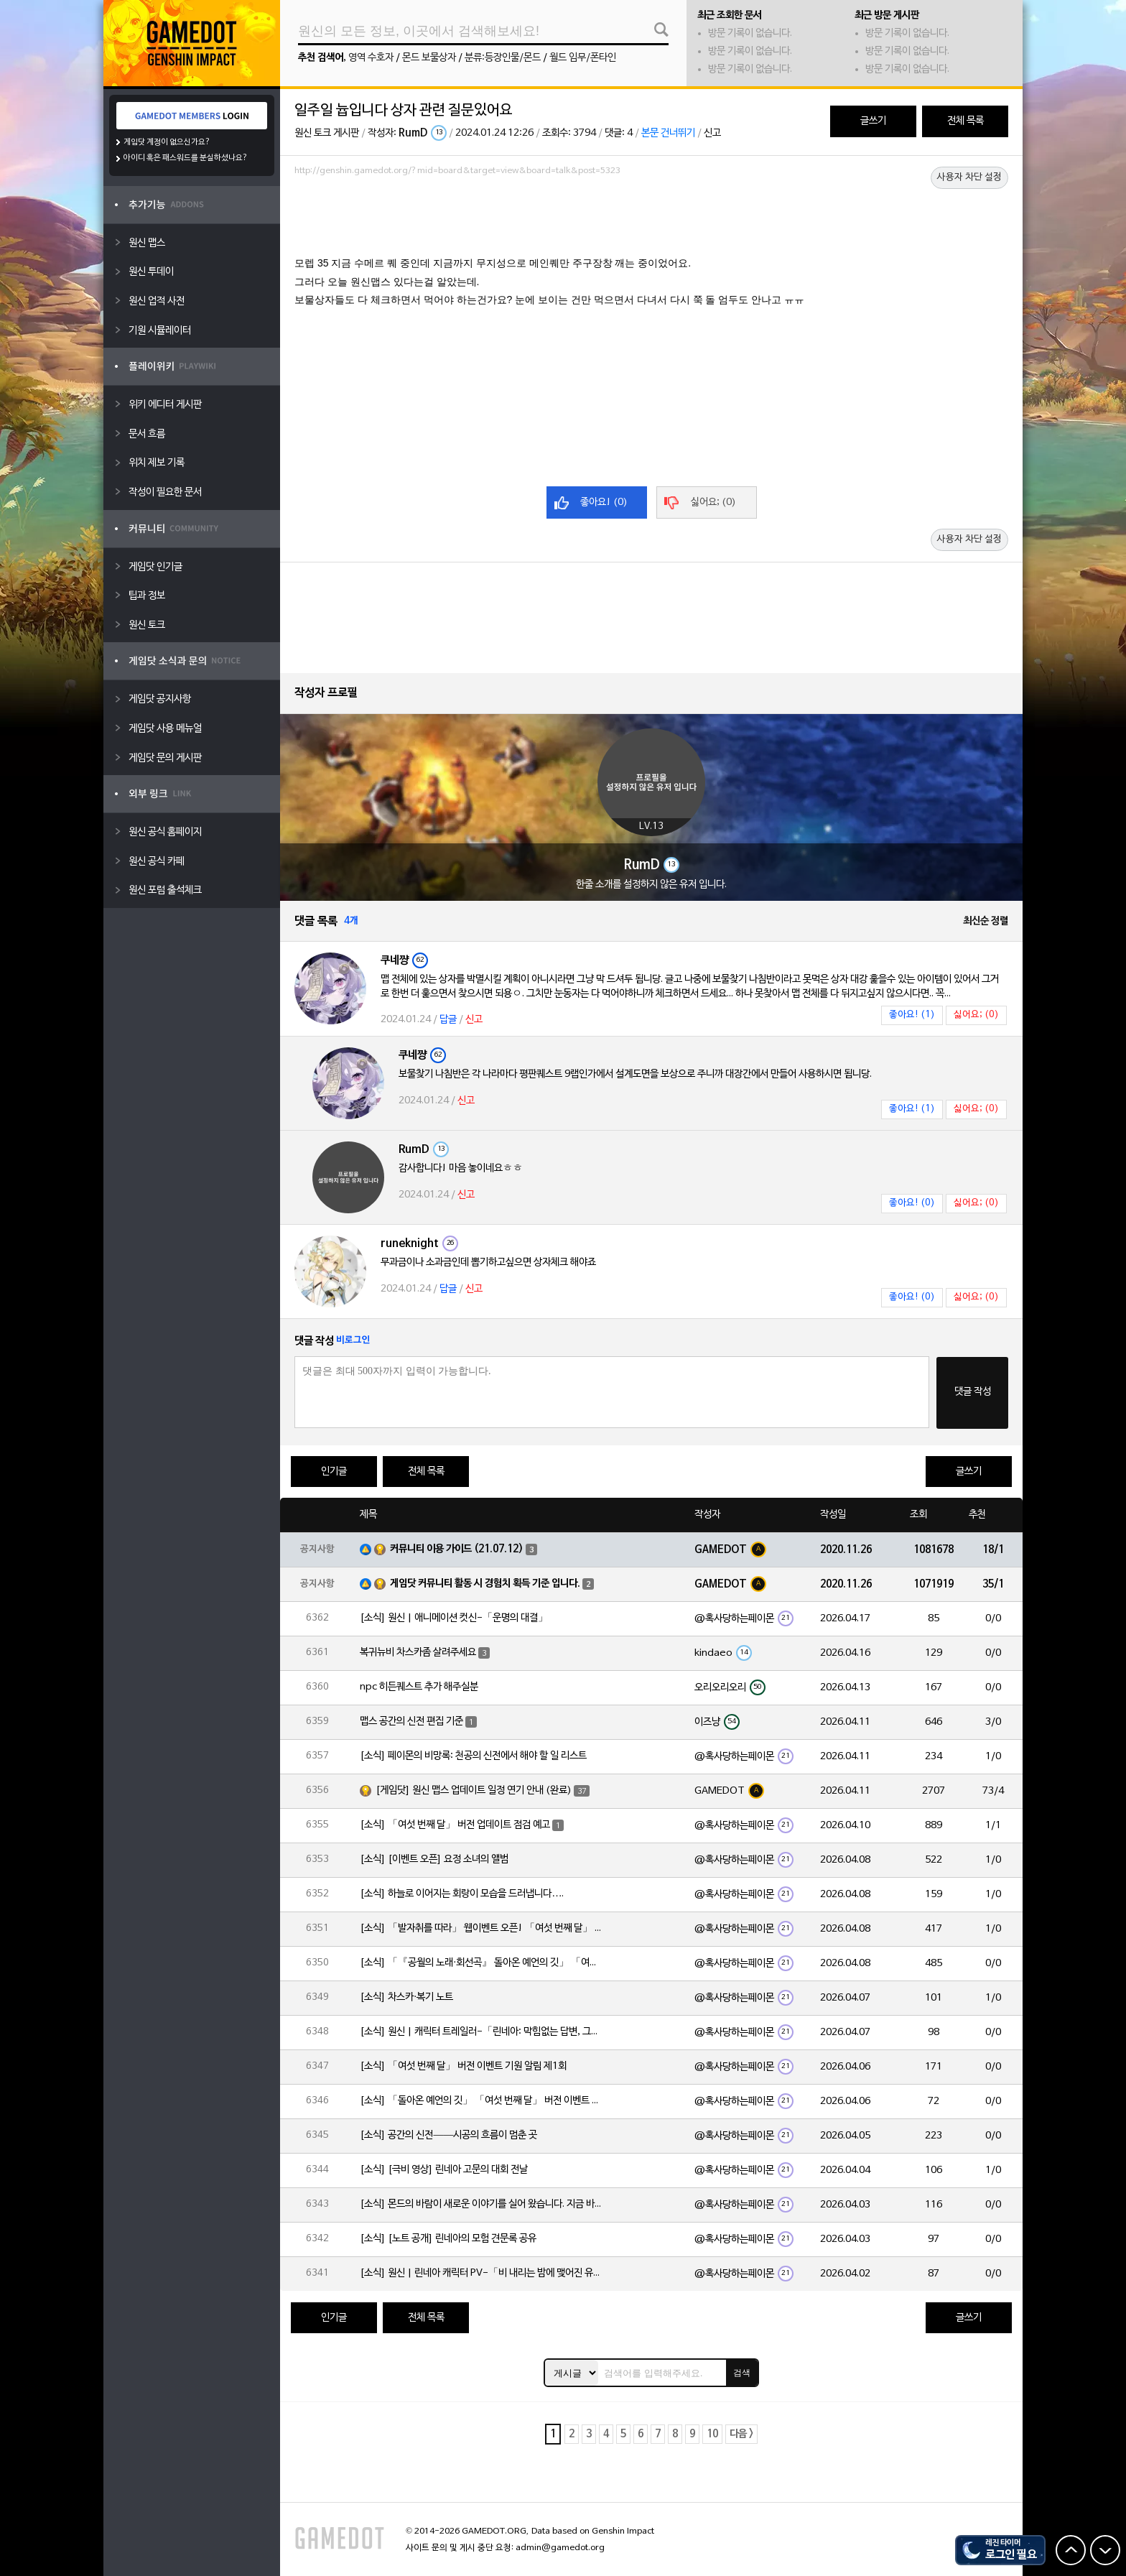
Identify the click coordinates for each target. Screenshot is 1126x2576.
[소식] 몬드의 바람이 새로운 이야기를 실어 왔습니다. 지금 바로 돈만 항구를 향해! (482, 2204)
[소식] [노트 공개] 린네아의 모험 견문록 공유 (448, 2238)
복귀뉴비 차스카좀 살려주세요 (418, 1652)
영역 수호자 (371, 57)
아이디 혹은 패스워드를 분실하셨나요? (186, 158)
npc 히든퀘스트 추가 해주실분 (419, 1687)
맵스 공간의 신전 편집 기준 (411, 1721)
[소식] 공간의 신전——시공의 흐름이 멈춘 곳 (448, 2135)
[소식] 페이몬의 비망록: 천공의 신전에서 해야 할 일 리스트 (473, 1756)
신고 (712, 133)
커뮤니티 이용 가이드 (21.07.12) (457, 1549)
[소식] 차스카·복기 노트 (406, 1997)
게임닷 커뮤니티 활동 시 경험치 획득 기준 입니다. (485, 1583)
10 (712, 2434)
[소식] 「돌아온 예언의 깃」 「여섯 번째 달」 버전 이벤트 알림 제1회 (482, 2100)
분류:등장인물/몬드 (503, 57)
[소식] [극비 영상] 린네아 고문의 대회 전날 (444, 2169)
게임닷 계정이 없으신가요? (167, 142)
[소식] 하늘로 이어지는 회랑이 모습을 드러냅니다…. (462, 1894)
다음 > (741, 2434)
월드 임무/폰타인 (582, 57)
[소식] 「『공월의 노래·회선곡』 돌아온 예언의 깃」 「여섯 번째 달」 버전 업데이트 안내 (482, 1963)
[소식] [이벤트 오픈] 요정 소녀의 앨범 (434, 1859)
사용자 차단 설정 (969, 177)
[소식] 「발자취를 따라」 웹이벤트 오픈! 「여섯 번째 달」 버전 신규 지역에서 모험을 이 (482, 1928)
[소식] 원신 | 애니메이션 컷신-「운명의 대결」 (454, 1618)
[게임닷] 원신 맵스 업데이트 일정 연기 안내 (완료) (474, 1790)
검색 (741, 2373)
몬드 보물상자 (429, 57)
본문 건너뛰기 (668, 133)
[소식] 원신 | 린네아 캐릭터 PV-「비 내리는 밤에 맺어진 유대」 (482, 2273)
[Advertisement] (651, 220)
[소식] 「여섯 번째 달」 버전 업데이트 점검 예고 (455, 1825)
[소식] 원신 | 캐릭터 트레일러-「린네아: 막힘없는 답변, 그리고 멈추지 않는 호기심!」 (482, 2031)
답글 (448, 1019)
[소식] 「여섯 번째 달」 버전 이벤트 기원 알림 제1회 (463, 2066)
